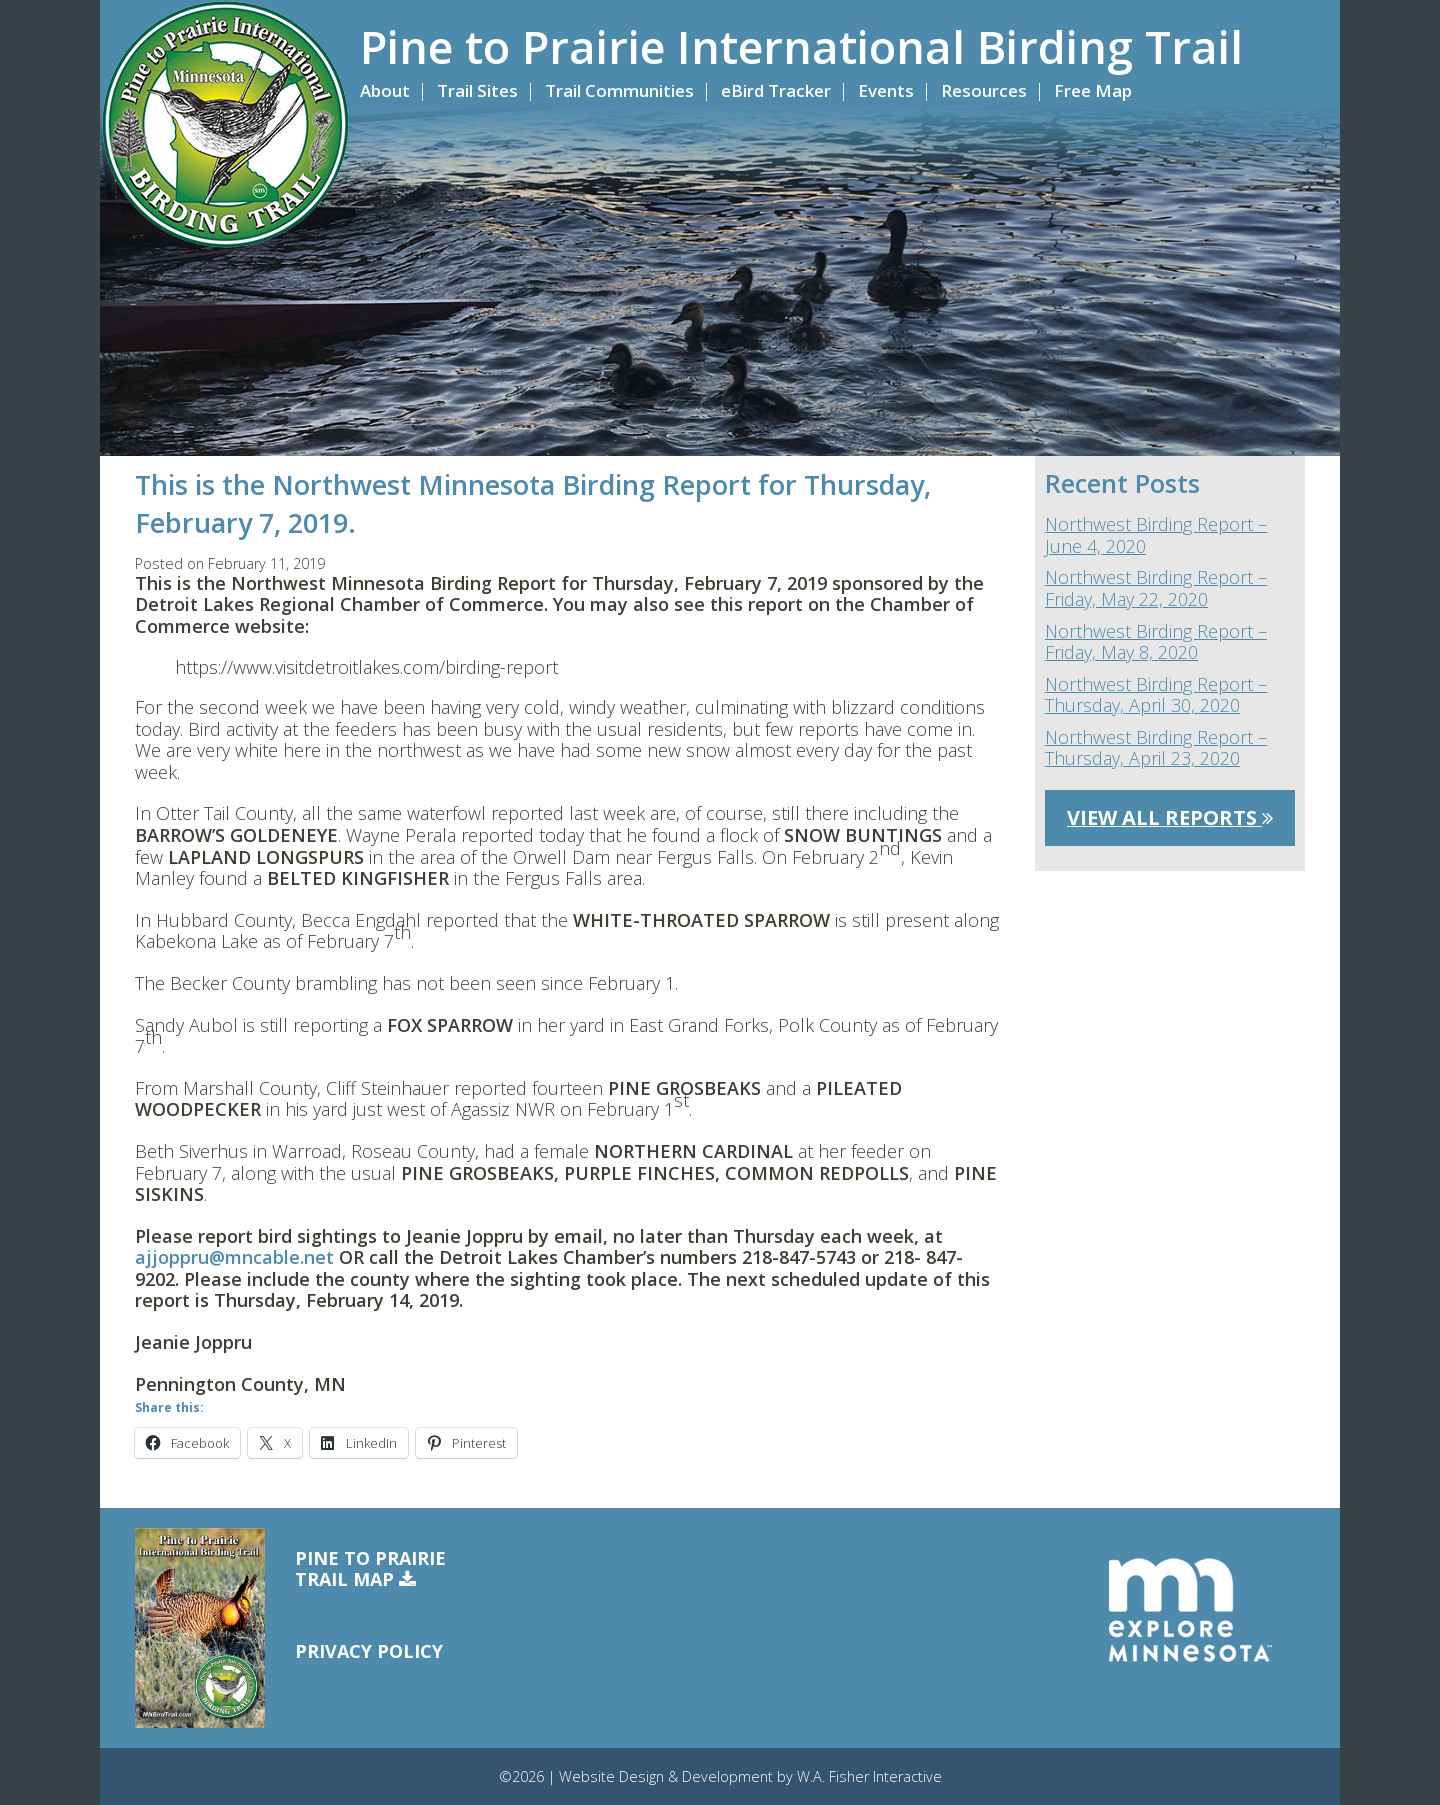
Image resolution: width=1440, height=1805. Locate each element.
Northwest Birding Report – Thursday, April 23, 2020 (1156, 748)
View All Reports (1170, 817)
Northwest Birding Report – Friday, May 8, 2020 (1156, 642)
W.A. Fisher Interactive (869, 1776)
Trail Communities (619, 90)
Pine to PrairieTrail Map (370, 1569)
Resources (984, 90)
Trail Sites (477, 90)
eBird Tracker (776, 90)
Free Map (1093, 90)
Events (886, 90)
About (385, 90)
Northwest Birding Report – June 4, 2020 (1156, 535)
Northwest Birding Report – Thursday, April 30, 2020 (1156, 695)
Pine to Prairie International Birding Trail (801, 47)
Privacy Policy (369, 1651)
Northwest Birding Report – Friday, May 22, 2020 (1156, 588)
